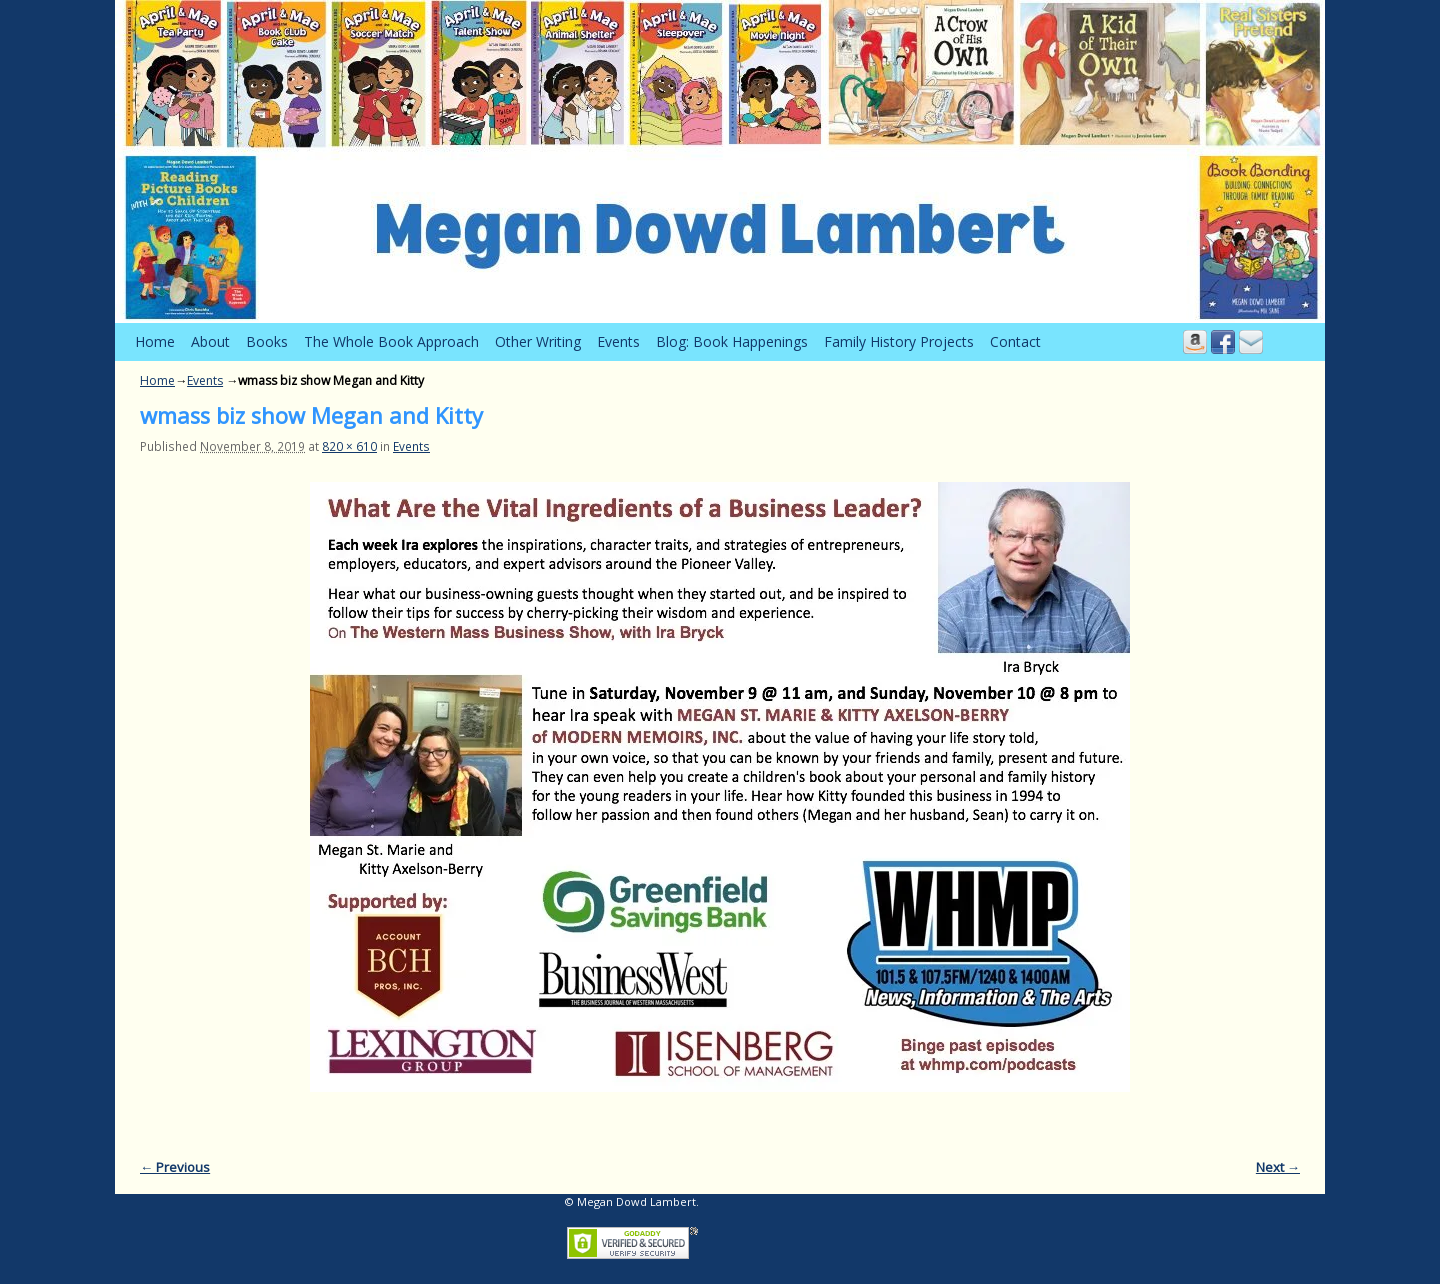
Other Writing (538, 341)
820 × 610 (349, 446)
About (210, 341)
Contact (1015, 341)
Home (155, 341)
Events (618, 341)
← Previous (175, 1167)
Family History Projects (899, 341)
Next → (1278, 1167)
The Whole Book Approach (391, 341)
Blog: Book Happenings (732, 341)
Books (267, 341)
